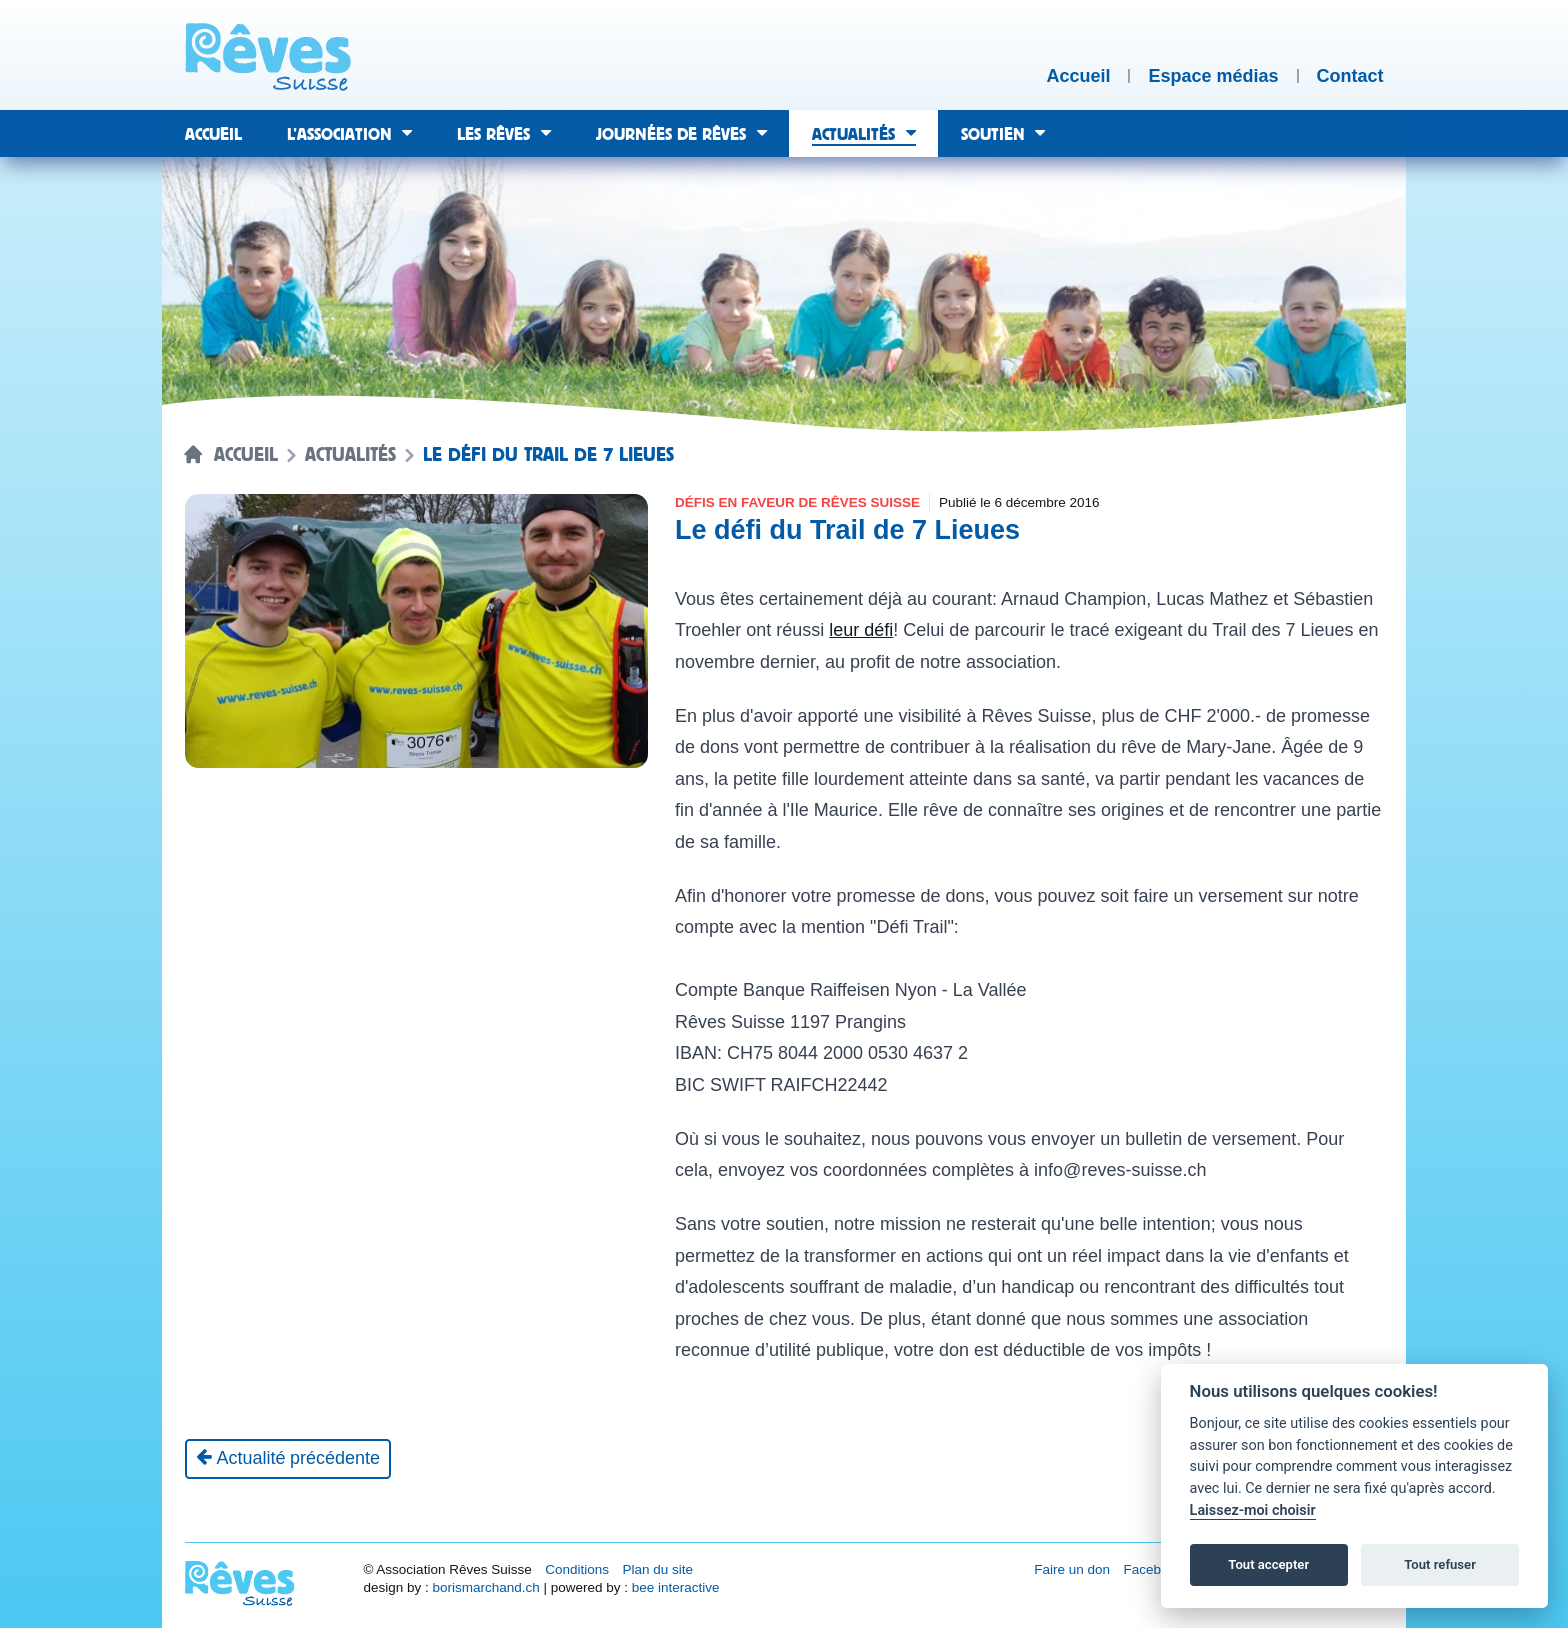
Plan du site (657, 1569)
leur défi (861, 630)
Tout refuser (1440, 1564)
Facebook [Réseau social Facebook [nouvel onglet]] (1153, 1569)
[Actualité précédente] (288, 1459)
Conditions (577, 1569)
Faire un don (1072, 1569)
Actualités (350, 455)
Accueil (246, 455)
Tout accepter (1268, 1564)
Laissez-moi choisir (1253, 1510)
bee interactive (676, 1587)
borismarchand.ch (485, 1587)
